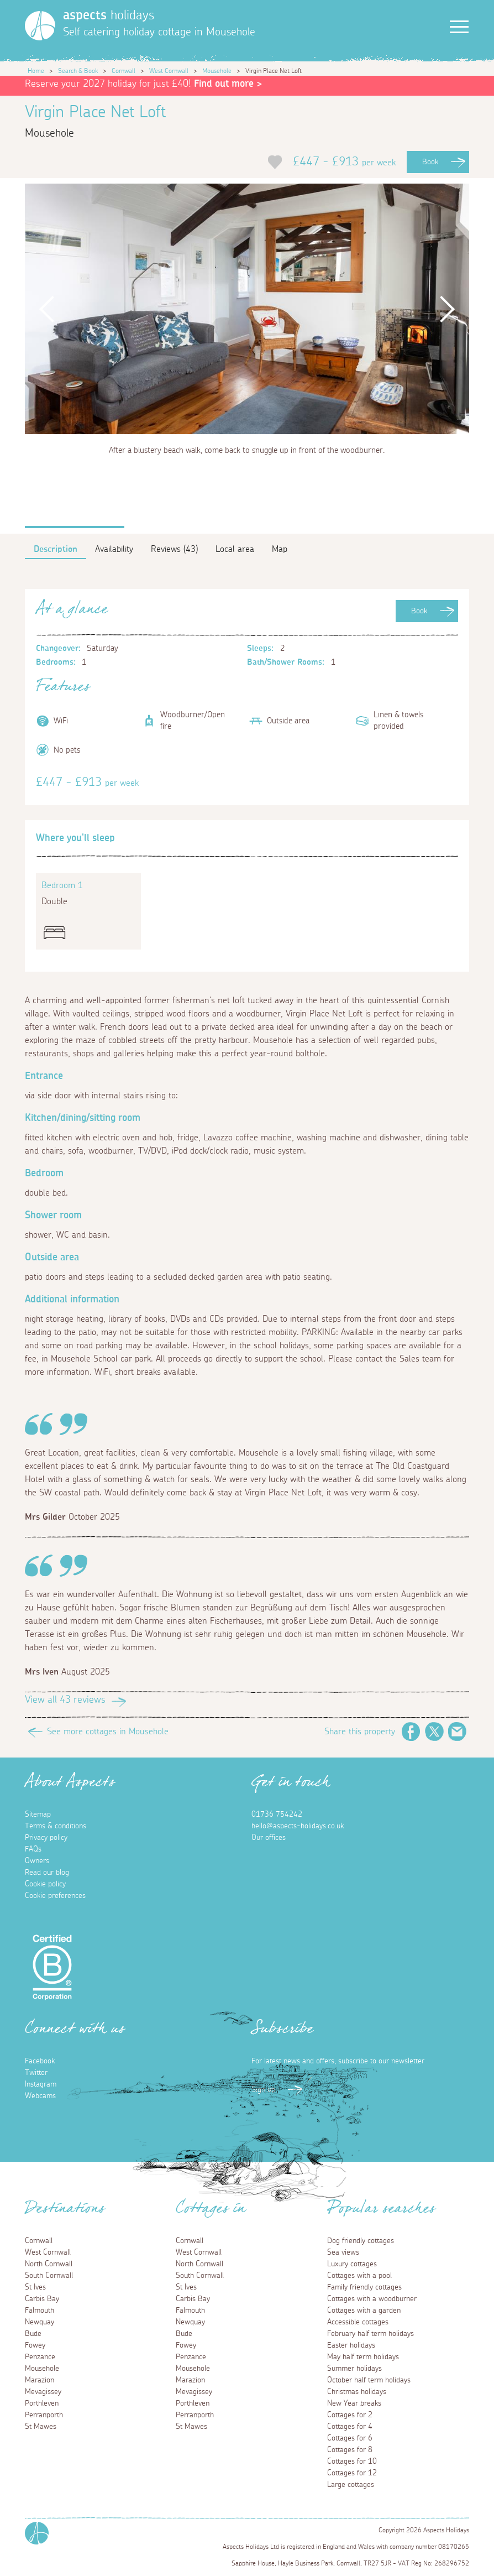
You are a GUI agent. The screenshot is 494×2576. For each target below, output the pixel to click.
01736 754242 (276, 1814)
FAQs (33, 1849)
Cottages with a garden (364, 2310)
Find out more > (228, 84)
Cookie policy (45, 1884)
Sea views (343, 2252)
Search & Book (78, 70)
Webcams (40, 2096)
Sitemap (38, 1814)
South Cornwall (49, 2276)
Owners (37, 1861)
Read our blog (47, 1872)
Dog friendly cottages (360, 2241)
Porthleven (42, 2403)
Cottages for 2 (349, 2415)
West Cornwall (168, 70)
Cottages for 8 (349, 2450)
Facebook (411, 1731)
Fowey (35, 2345)
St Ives (35, 2287)
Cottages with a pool (359, 2276)
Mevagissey (43, 2392)
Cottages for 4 (349, 2427)
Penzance (40, 2357)
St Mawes (40, 2427)
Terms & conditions (55, 1826)
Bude (33, 2334)
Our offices (268, 1838)
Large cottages (350, 2485)
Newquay (39, 2322)
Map (279, 549)
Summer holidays (354, 2368)
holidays (108, 15)
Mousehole (217, 70)
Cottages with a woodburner (372, 2299)
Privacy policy (46, 1838)
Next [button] (447, 308)
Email (457, 1731)
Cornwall (123, 70)
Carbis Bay (42, 2299)
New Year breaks (354, 2403)
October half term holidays (369, 2380)
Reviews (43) (174, 549)
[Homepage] (40, 25)
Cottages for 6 (349, 2438)
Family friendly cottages (364, 2287)
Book (430, 162)
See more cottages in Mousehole (108, 1731)
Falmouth (39, 2310)
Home (36, 70)
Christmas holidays (356, 2392)
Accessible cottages (357, 2322)
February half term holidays (370, 2334)
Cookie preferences (55, 1896)
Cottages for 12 (352, 2473)
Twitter (434, 1731)
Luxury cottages (352, 2264)
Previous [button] (47, 308)
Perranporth (44, 2415)
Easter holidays (351, 2345)
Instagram (40, 2084)
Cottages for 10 (352, 2461)
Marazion (39, 2380)
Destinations (65, 2211)
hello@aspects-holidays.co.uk (297, 1826)
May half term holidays (363, 2357)
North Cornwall (48, 2264)
